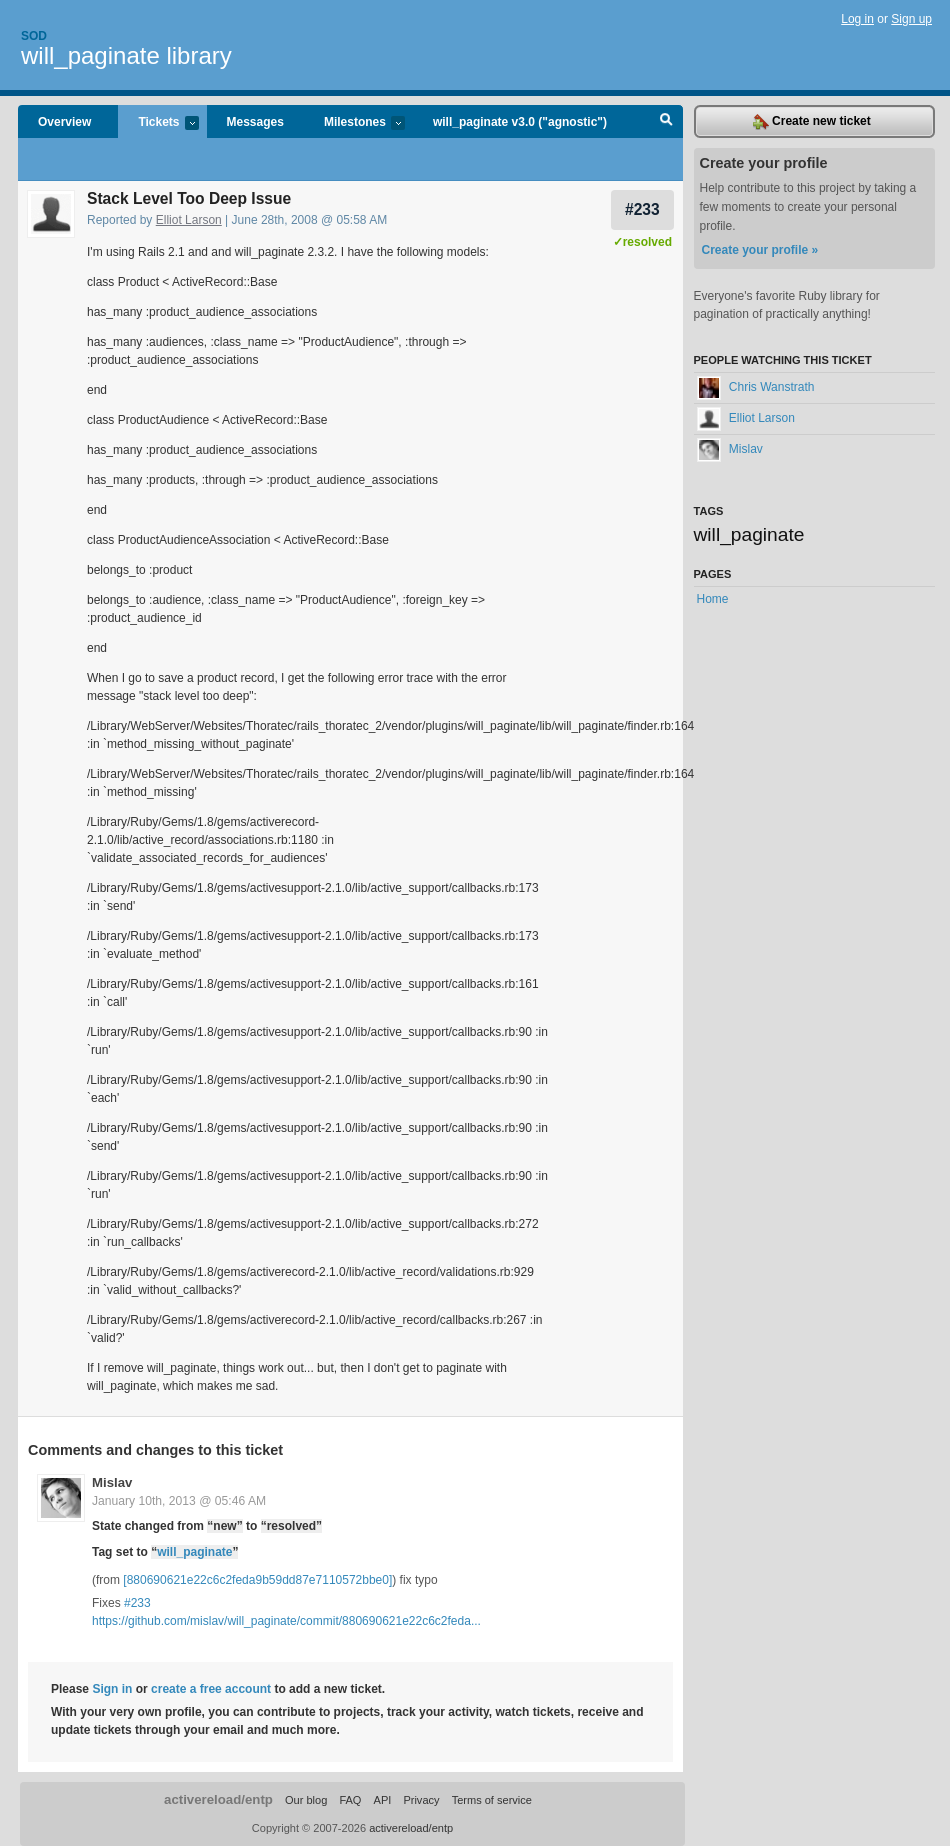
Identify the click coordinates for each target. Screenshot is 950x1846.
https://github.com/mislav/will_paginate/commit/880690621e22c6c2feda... (286, 1621)
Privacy (421, 1800)
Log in (857, 19)
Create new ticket (812, 122)
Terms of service (492, 1800)
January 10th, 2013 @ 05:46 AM (179, 1501)
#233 (642, 209)
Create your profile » (760, 250)
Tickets (158, 123)
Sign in (112, 1689)
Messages (255, 122)
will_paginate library (126, 55)
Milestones (354, 123)
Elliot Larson (189, 220)
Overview (64, 122)
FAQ (350, 1800)
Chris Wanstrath (756, 387)
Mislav (112, 1482)
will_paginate (194, 1552)
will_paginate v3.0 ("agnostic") (520, 122)
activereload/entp (218, 1799)
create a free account (211, 1689)
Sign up (911, 19)
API (383, 1800)
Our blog (306, 1800)
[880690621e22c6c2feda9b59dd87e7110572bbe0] (257, 1580)
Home (713, 599)
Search (666, 122)
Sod (34, 36)
